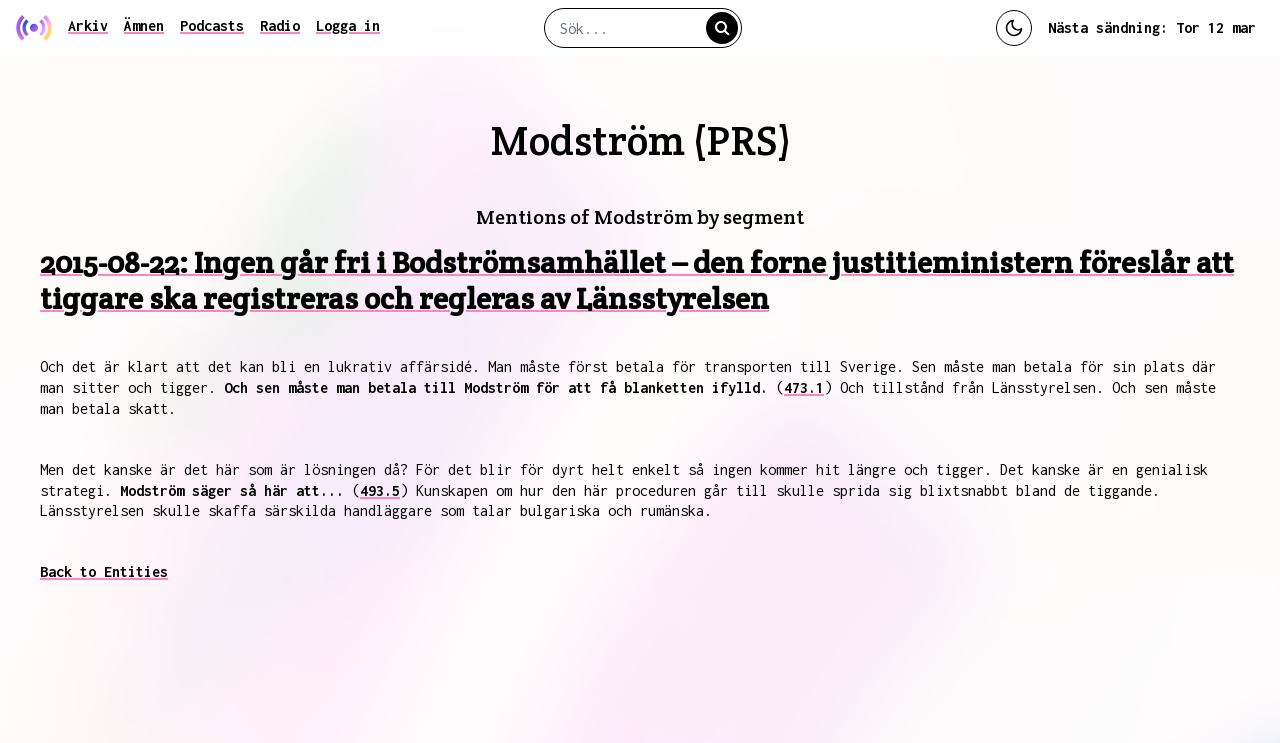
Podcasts (212, 25)
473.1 (804, 387)
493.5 (380, 490)
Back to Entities (104, 571)
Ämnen (144, 25)
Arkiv (88, 25)
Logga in (348, 25)
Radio (280, 25)
